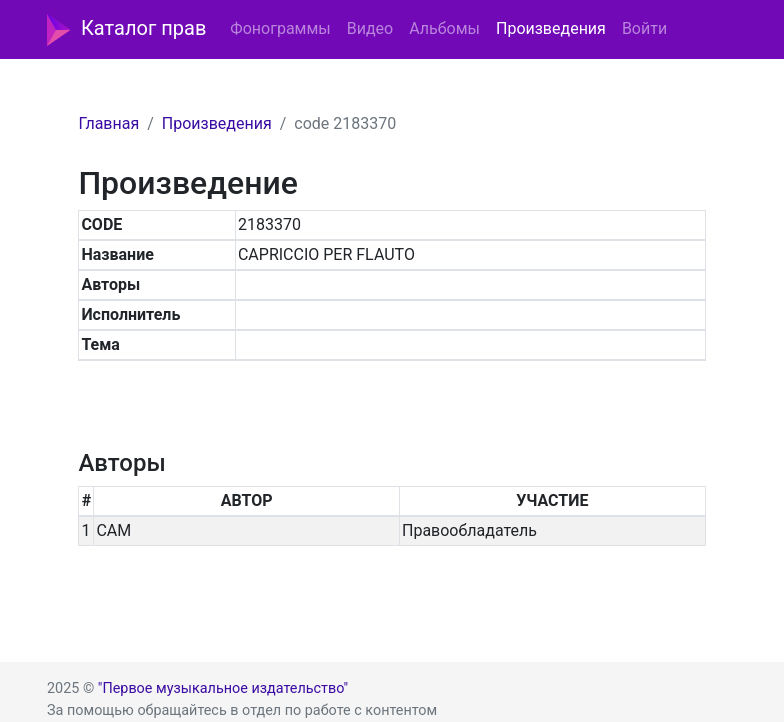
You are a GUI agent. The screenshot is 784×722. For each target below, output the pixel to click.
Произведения (551, 28)
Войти (644, 28)
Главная (108, 123)
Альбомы (444, 28)
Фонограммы (280, 28)
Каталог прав (126, 30)
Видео (370, 28)
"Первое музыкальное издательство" (223, 688)
